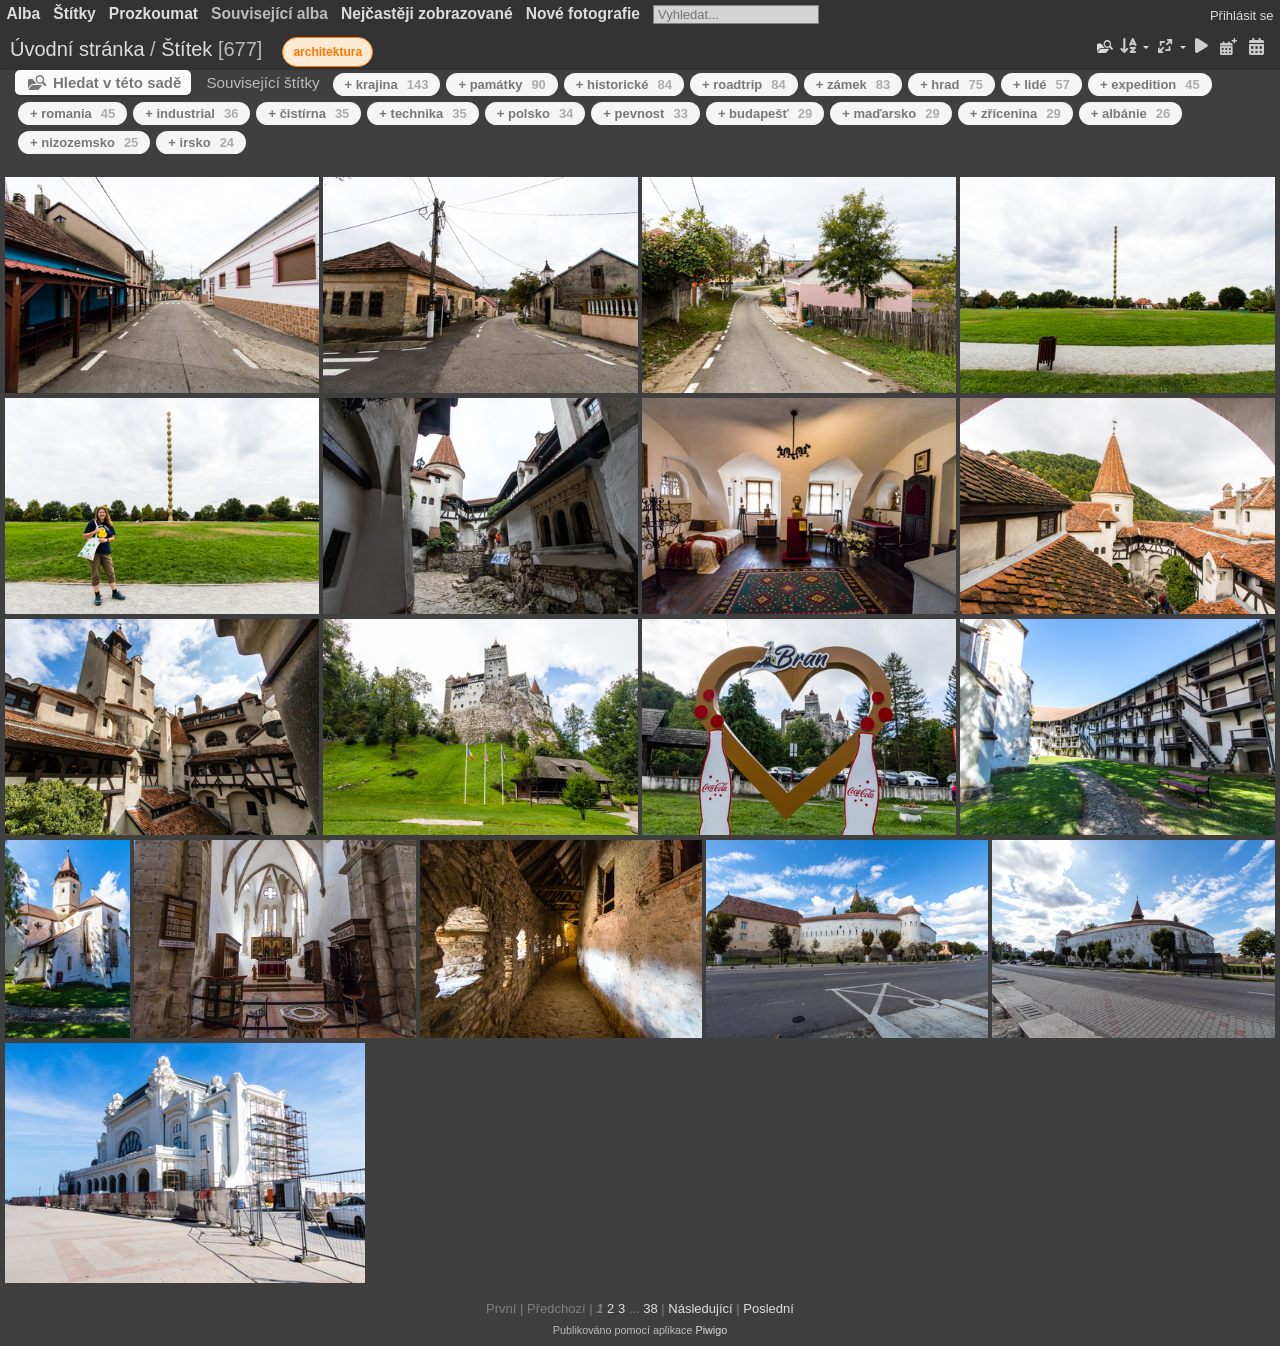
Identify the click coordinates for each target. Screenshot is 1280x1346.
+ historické (624, 84)
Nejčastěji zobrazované (427, 13)
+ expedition (1150, 84)
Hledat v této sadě (117, 82)
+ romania (72, 113)
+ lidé (1041, 84)
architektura (327, 52)
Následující (700, 1308)
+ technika (422, 113)
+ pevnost (645, 113)
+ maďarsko (891, 113)
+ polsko (535, 113)
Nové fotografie (583, 13)
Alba (24, 13)
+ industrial (191, 113)
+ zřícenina (1015, 113)
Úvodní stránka (77, 49)
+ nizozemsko (84, 142)
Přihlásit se (1242, 15)
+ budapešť (765, 113)
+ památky (501, 84)
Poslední (768, 1308)
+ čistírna (308, 113)
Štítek (186, 49)
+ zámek (853, 84)
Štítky (74, 13)
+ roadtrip (744, 84)
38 (650, 1308)
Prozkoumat (153, 13)
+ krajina (387, 84)
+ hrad (951, 84)
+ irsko (201, 142)
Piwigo (711, 1330)
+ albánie (1130, 113)
